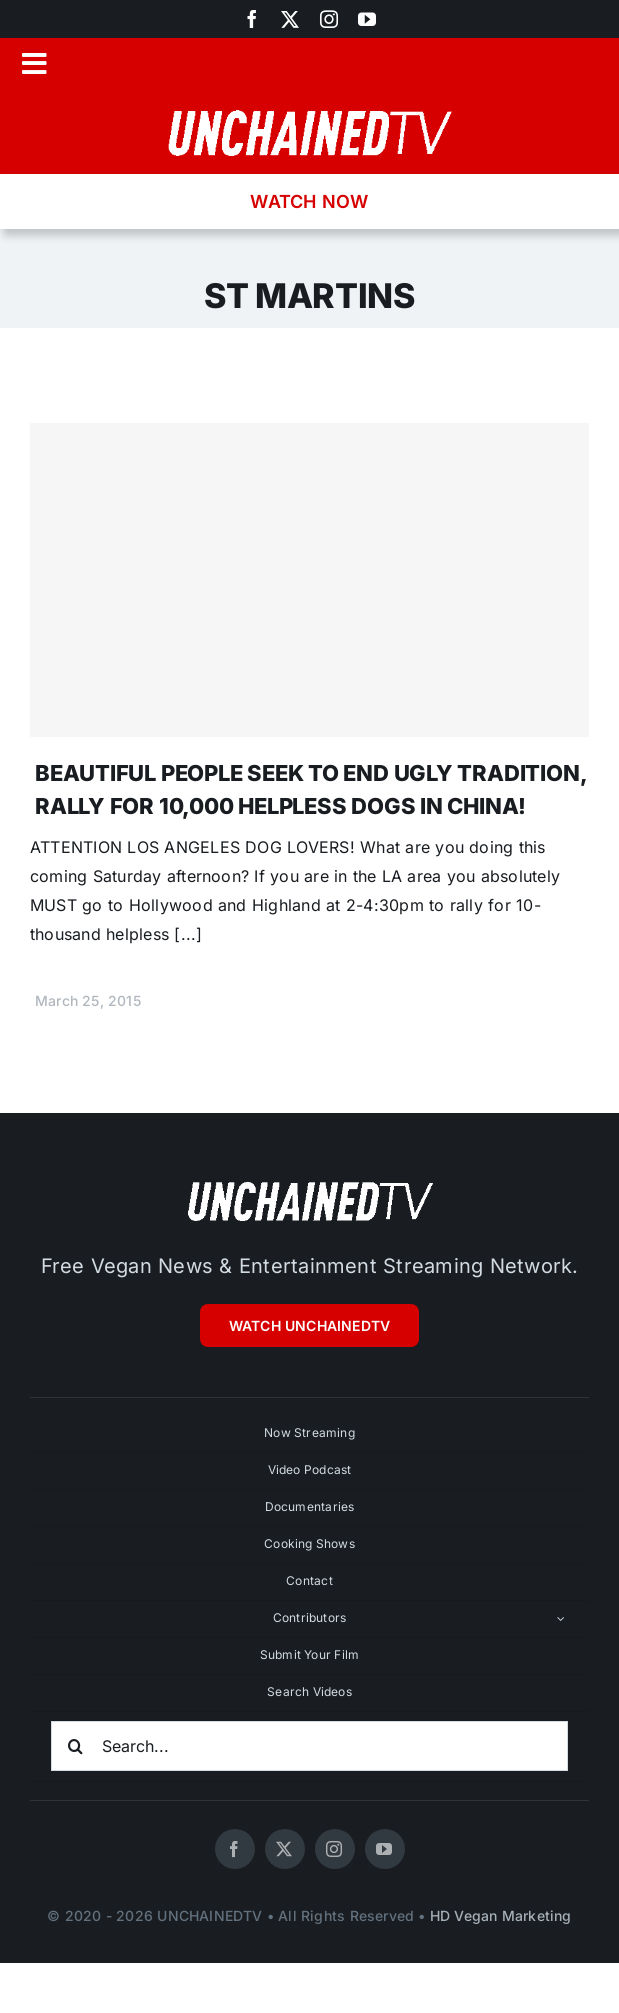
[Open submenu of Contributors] (561, 1619)
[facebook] (252, 19)
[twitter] (290, 19)
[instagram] (329, 19)
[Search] (76, 1746)
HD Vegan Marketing (501, 1915)
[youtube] (367, 19)
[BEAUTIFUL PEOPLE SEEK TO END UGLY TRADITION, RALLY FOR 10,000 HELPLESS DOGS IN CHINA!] (309, 580)
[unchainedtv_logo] (310, 108)
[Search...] (309, 1746)
